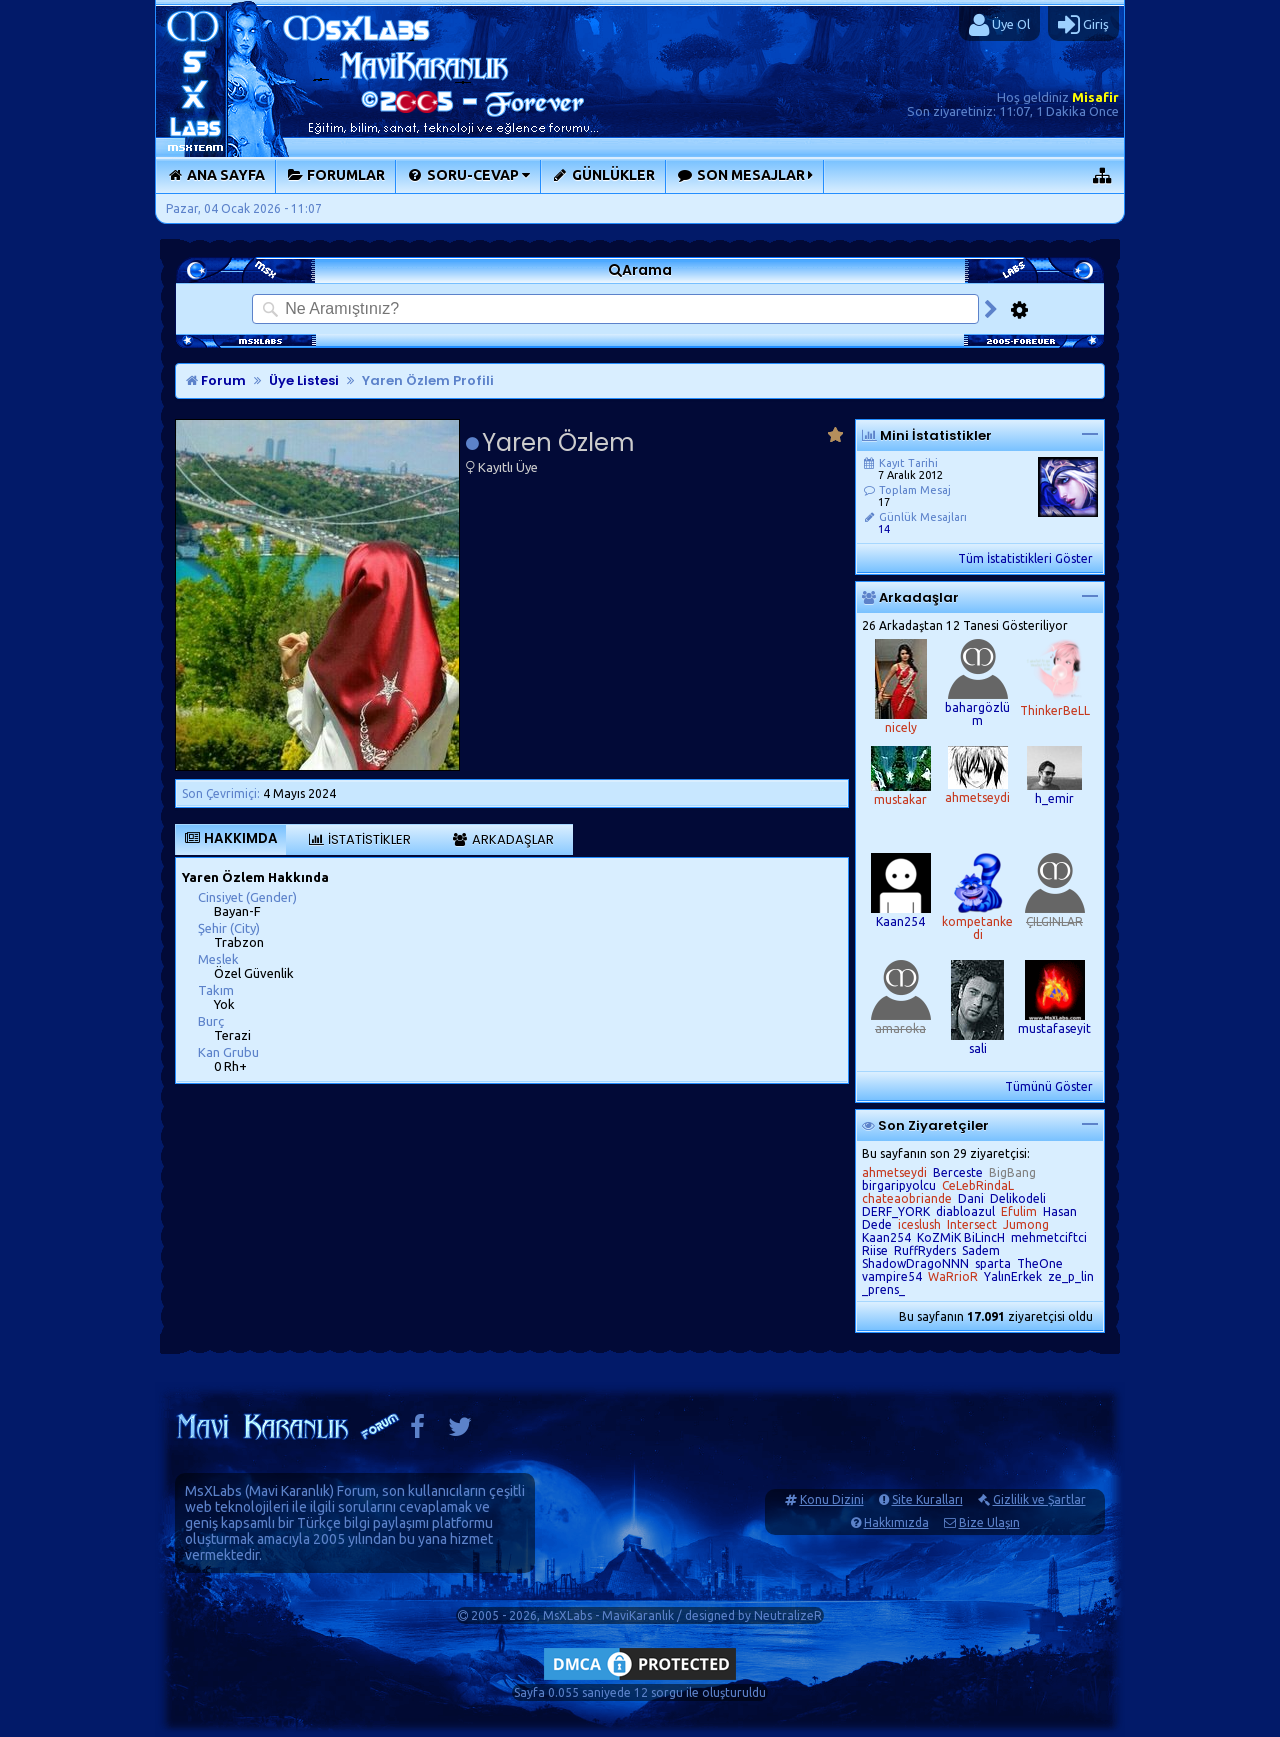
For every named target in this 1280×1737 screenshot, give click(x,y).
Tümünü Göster (1049, 1086)
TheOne (1040, 1263)
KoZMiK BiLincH (961, 1237)
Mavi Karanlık (289, 1491)
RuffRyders (925, 1250)
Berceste (958, 1172)
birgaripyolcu (899, 1185)
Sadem (981, 1250)
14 (884, 529)
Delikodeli (1018, 1198)
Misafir (1095, 97)
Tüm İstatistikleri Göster (1025, 558)
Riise (875, 1250)
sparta (993, 1263)
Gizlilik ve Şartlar (1039, 1499)
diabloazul (965, 1211)
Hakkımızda (896, 1522)
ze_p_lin (1071, 1276)
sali (978, 1048)
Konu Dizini (832, 1499)
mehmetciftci (1049, 1237)
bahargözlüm (977, 714)
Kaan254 (900, 921)
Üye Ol (999, 25)
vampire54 (892, 1276)
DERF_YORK (896, 1211)
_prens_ (883, 1289)
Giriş (1083, 25)
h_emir (1054, 798)
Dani (971, 1198)
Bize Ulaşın (989, 1522)
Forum (216, 380)
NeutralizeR (788, 1615)
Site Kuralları (927, 1499)
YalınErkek (1013, 1276)
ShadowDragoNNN (915, 1263)
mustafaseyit (1054, 1028)
